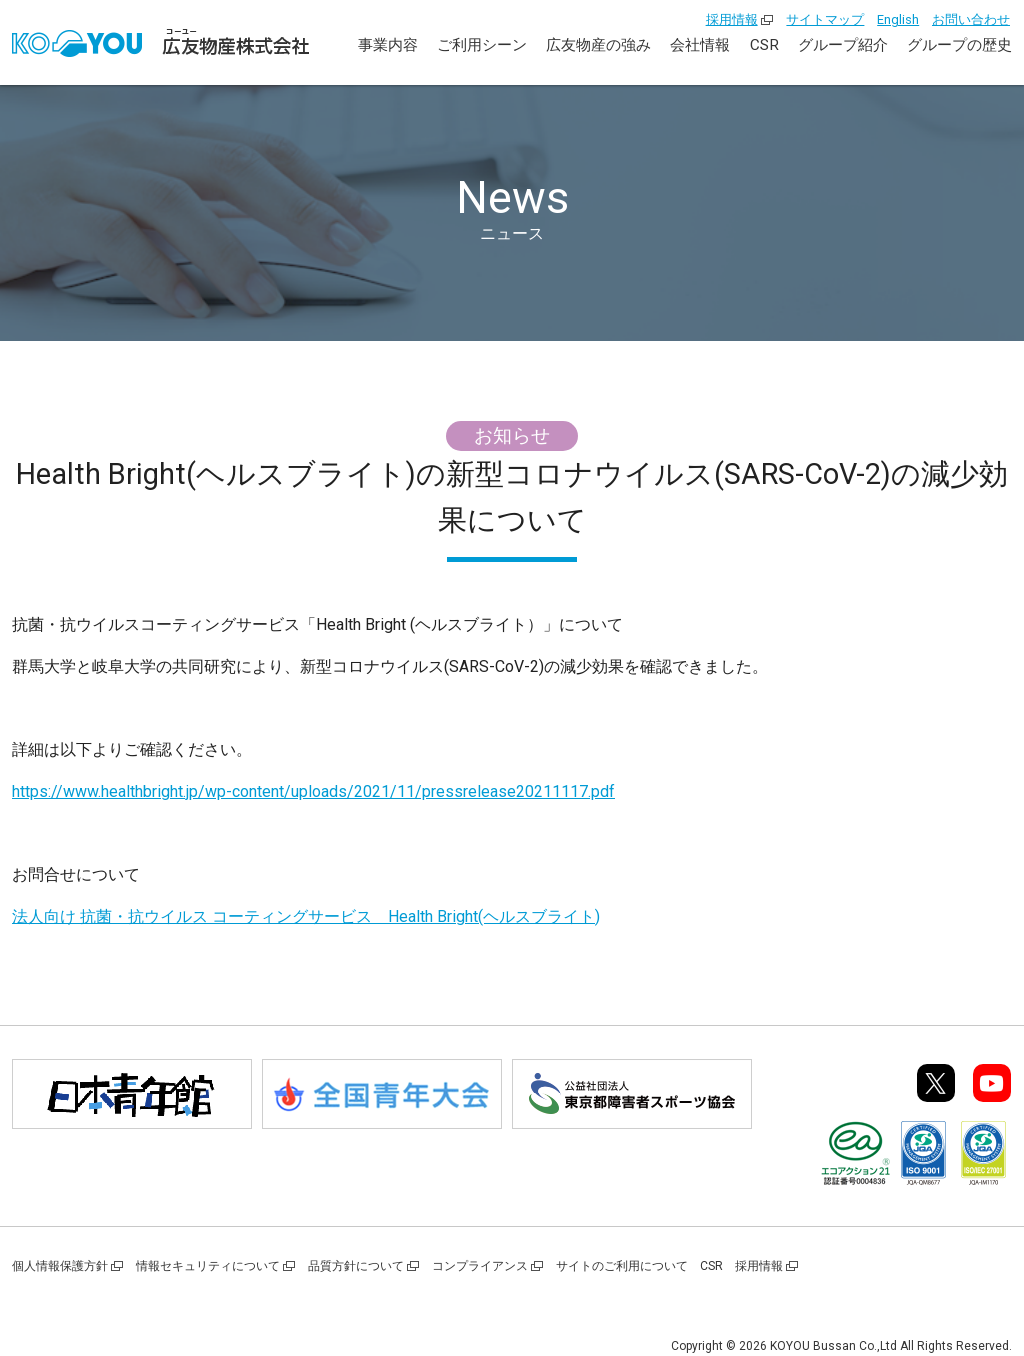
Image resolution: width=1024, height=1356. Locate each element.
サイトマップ (825, 19)
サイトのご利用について (622, 1266)
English (898, 19)
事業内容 (388, 45)
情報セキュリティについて (208, 1266)
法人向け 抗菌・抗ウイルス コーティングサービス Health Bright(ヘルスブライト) (306, 916)
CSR (764, 45)
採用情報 (732, 19)
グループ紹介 (843, 45)
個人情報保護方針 (60, 1266)
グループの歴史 (959, 45)
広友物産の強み (598, 45)
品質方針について (356, 1266)
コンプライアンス (480, 1266)
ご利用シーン (482, 45)
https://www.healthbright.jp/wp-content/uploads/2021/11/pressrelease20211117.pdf (313, 791)
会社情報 (700, 45)
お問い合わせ (971, 19)
